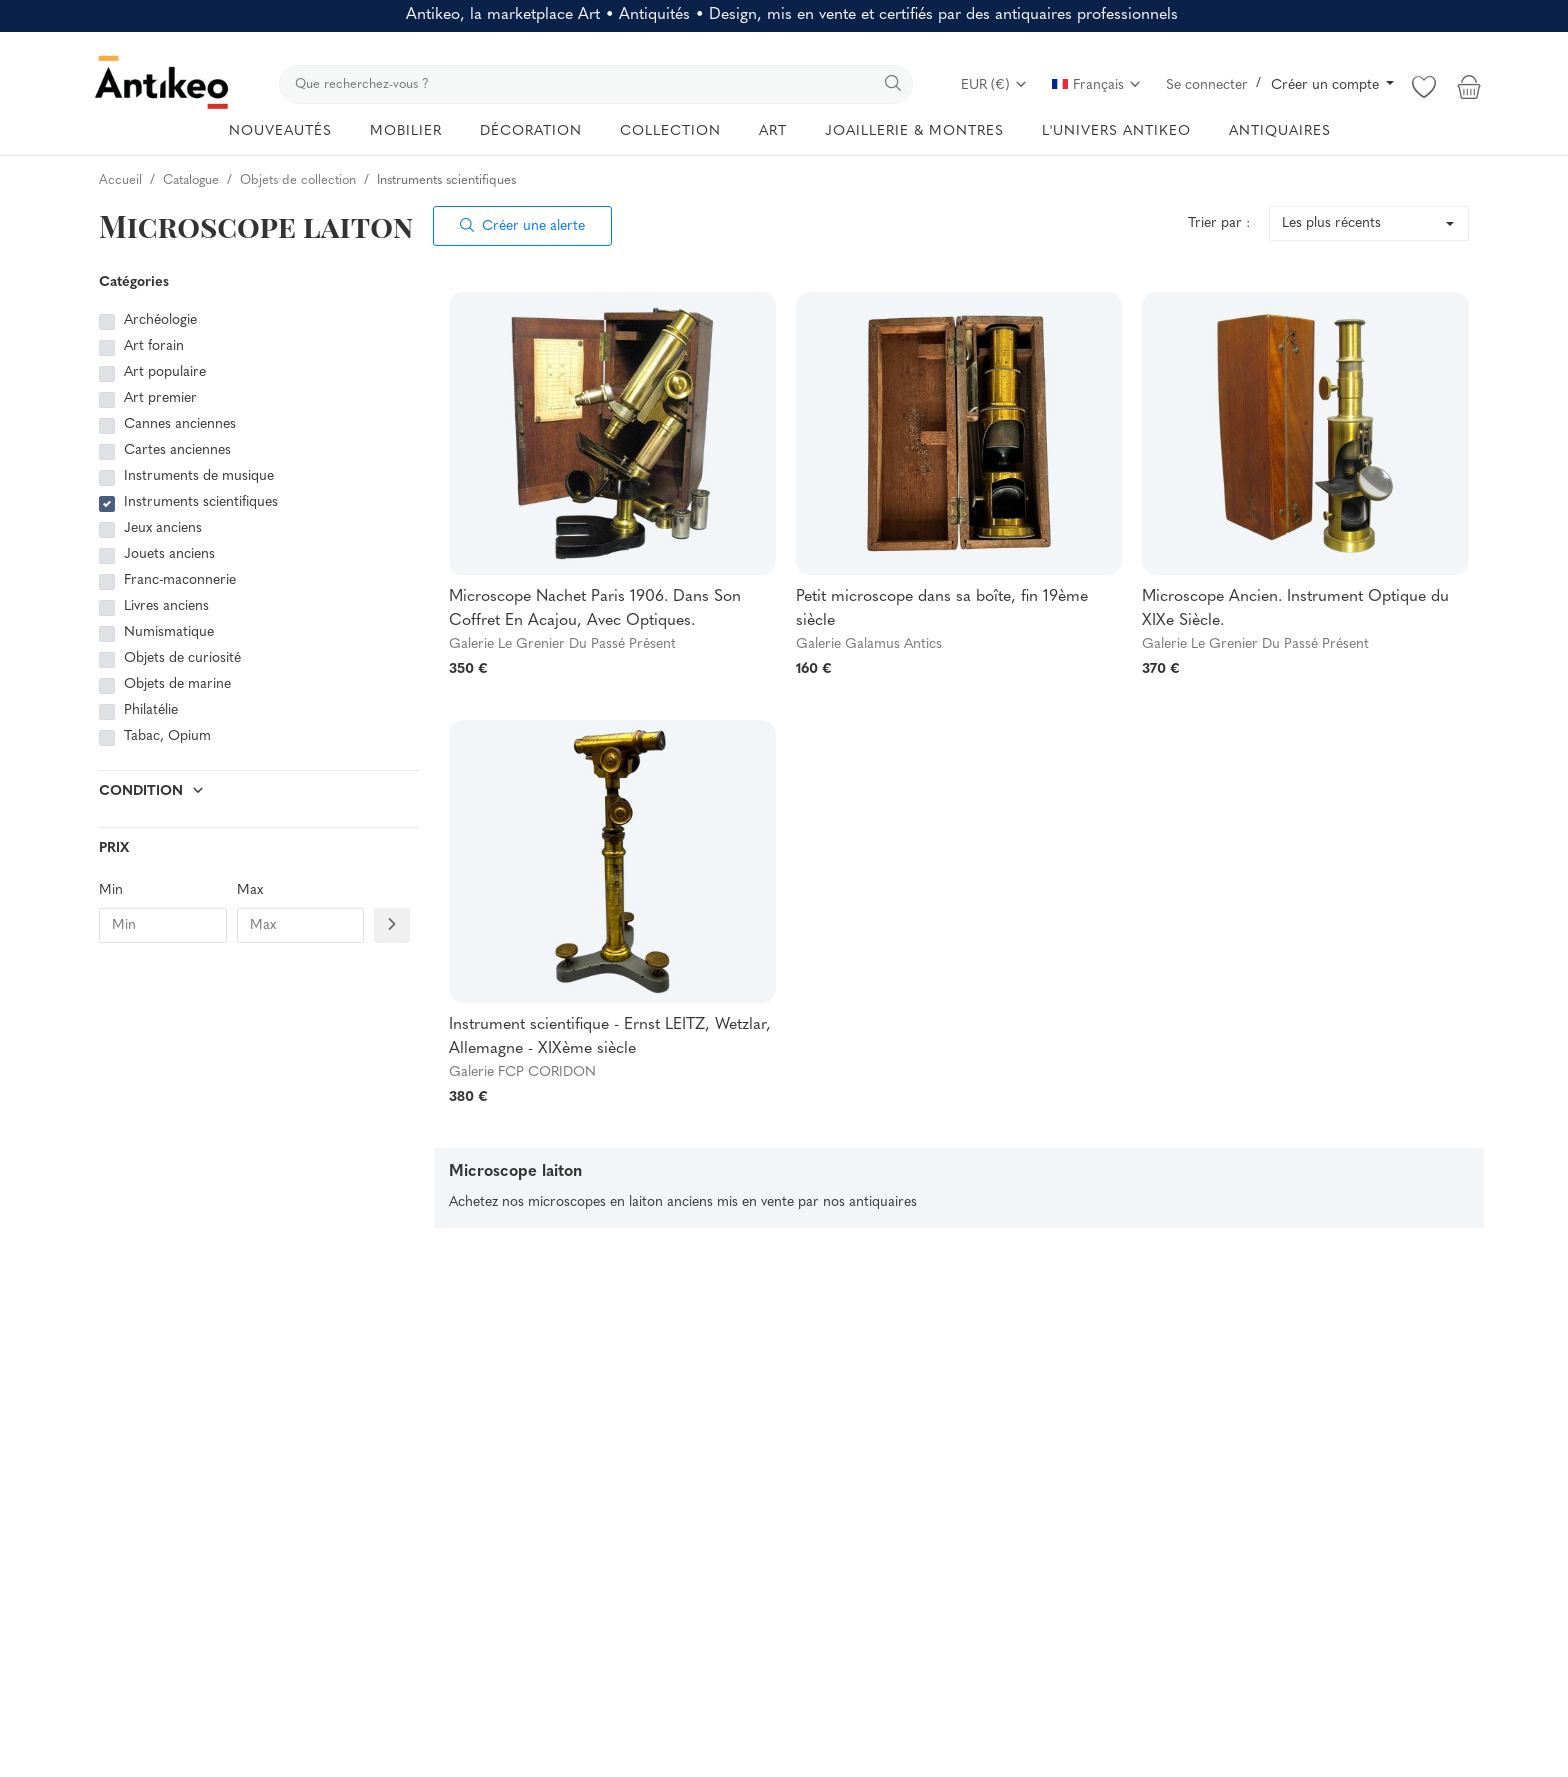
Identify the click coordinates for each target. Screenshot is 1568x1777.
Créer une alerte (522, 226)
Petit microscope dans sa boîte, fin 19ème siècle (942, 609)
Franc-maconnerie (180, 580)
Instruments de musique (199, 476)
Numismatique (169, 632)
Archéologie (160, 320)
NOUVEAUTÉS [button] (280, 131)
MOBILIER (406, 131)
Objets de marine (177, 684)
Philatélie (151, 710)
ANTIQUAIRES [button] (1280, 131)
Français (1097, 85)
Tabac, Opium (167, 736)
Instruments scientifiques (201, 502)
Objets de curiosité (182, 658)
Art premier (160, 398)
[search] (596, 84)
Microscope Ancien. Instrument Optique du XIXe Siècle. (1295, 609)
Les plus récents (1331, 223)
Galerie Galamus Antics (869, 644)
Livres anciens (166, 606)
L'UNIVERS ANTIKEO (1116, 131)
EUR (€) (994, 85)
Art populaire (165, 372)
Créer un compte (1327, 85)
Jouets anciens (169, 554)
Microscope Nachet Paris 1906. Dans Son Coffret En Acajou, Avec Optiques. (595, 609)
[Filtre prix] (392, 925)
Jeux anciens (163, 528)
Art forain (154, 346)
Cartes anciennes (177, 450)
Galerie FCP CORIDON (522, 1072)
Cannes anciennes (180, 424)
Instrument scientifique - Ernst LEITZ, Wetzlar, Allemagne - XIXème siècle (610, 1037)
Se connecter (1207, 85)
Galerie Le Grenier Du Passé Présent (562, 644)
